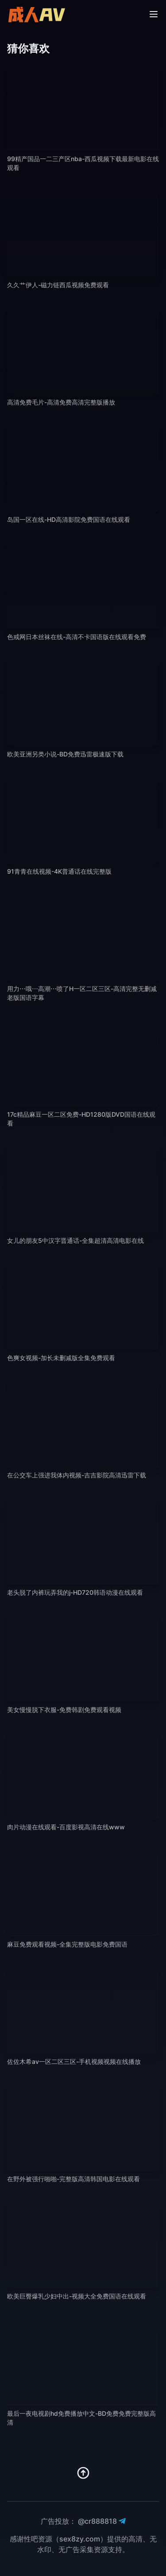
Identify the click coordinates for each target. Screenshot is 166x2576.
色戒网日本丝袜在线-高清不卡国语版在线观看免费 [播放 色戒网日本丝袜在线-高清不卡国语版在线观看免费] (76, 636)
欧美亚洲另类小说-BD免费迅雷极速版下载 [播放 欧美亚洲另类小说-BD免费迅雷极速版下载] (65, 754)
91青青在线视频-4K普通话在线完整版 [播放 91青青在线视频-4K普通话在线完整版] (59, 871)
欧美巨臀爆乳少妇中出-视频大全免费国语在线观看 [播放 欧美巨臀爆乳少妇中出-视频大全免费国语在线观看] (76, 2296)
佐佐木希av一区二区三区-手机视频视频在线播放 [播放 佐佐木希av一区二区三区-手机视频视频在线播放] (74, 2061)
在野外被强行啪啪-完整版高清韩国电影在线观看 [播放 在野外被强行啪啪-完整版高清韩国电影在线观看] (73, 2179)
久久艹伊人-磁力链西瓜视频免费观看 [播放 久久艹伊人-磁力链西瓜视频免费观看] (58, 285)
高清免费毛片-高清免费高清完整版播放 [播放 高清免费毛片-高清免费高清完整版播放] (61, 402)
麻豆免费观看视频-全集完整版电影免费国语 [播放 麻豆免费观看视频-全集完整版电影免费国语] (67, 1944)
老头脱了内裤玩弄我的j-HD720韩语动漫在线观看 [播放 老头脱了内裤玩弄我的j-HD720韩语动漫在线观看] (75, 1592)
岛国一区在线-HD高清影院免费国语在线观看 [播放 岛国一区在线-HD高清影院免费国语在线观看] (68, 519)
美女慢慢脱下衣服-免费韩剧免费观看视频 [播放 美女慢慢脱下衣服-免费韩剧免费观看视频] (64, 1709)
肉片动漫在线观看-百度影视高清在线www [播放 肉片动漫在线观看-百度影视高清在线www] (66, 1827)
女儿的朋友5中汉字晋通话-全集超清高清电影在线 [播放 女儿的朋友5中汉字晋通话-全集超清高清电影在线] (75, 1240)
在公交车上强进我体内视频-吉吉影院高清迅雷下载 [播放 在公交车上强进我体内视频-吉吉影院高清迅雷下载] (76, 1475)
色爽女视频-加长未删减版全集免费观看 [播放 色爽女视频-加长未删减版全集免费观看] (61, 1357)
